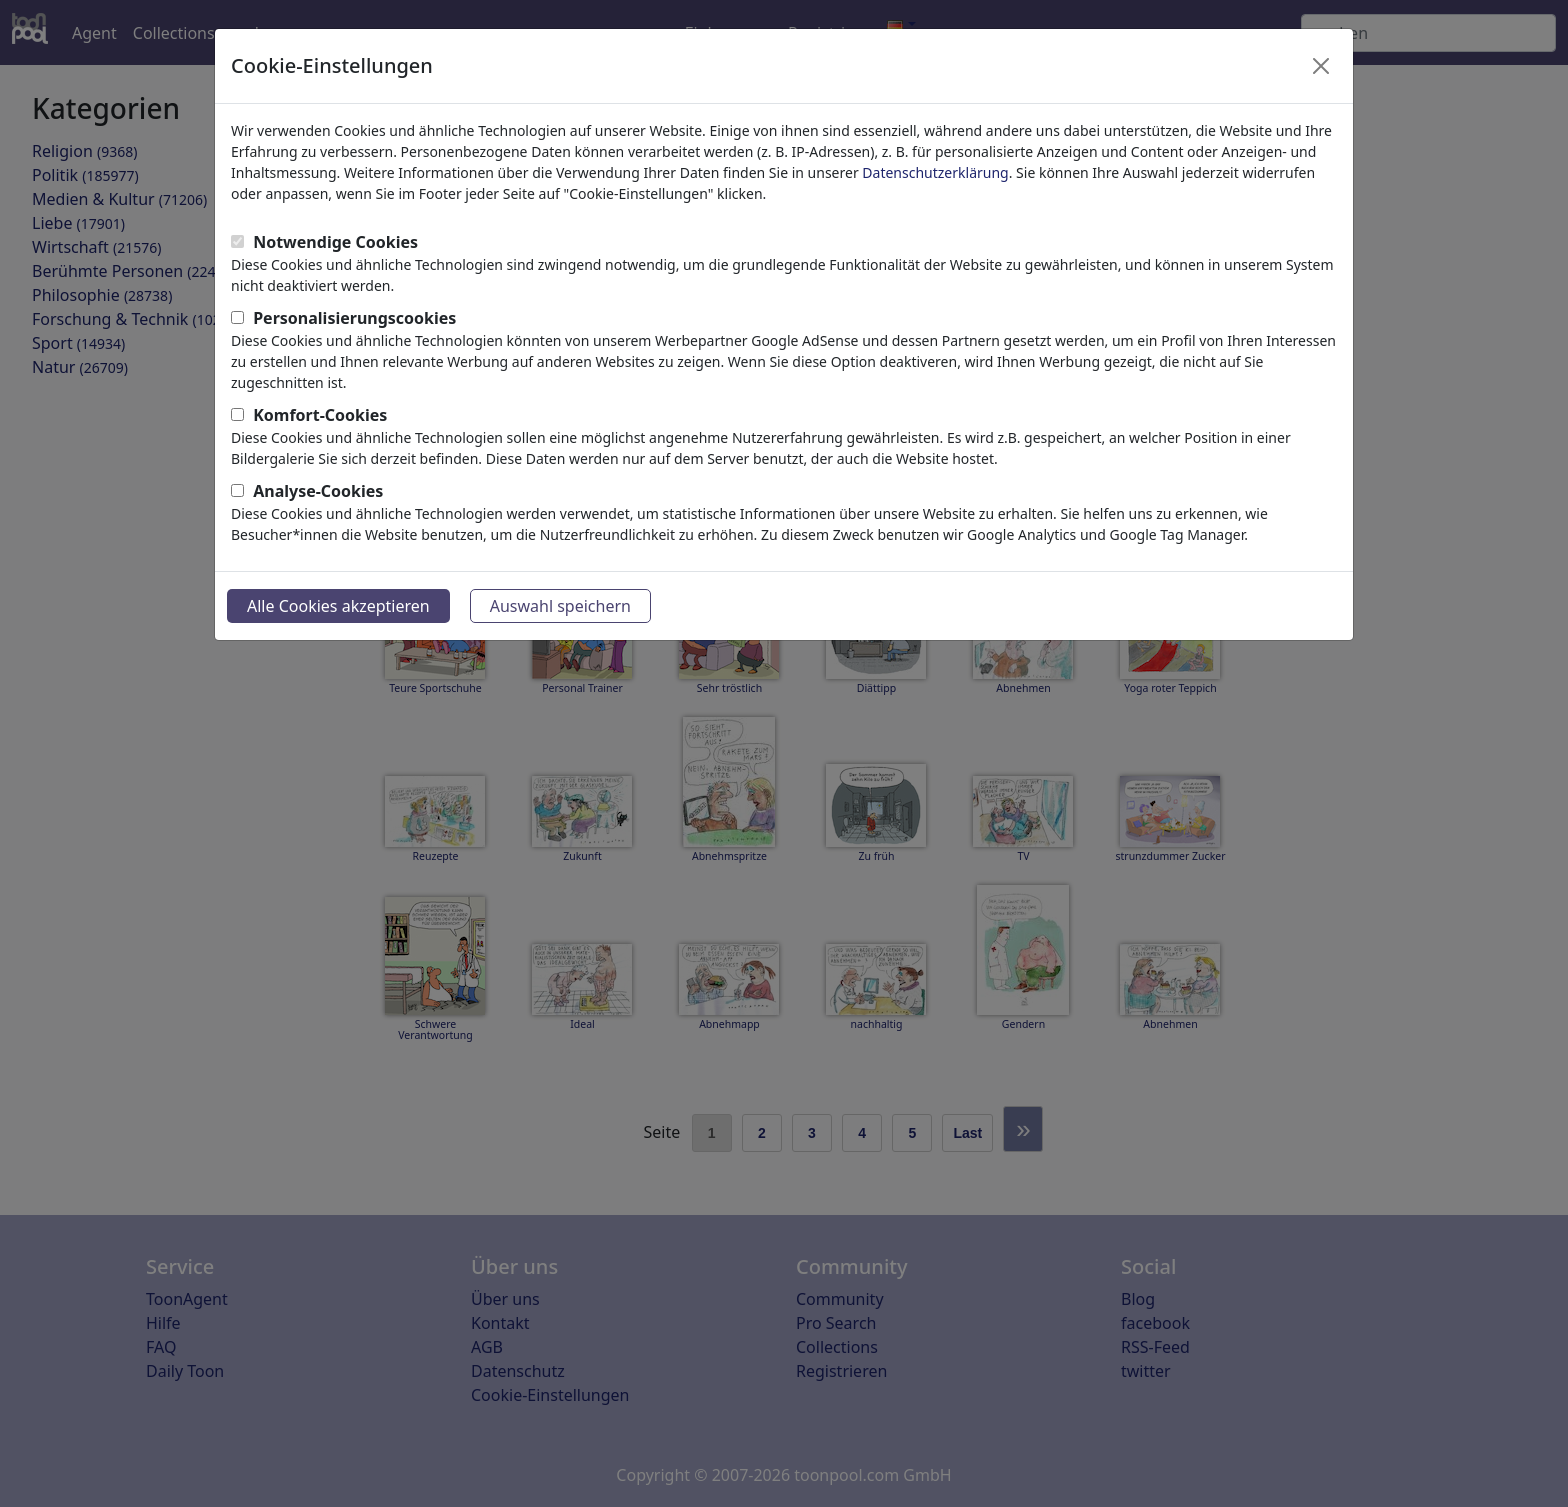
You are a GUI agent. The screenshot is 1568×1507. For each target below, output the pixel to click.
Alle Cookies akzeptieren (338, 606)
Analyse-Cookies (318, 491)
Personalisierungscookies (354, 318)
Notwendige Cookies (335, 242)
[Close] (1321, 66)
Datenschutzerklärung (935, 172)
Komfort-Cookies (320, 415)
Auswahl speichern (560, 606)
